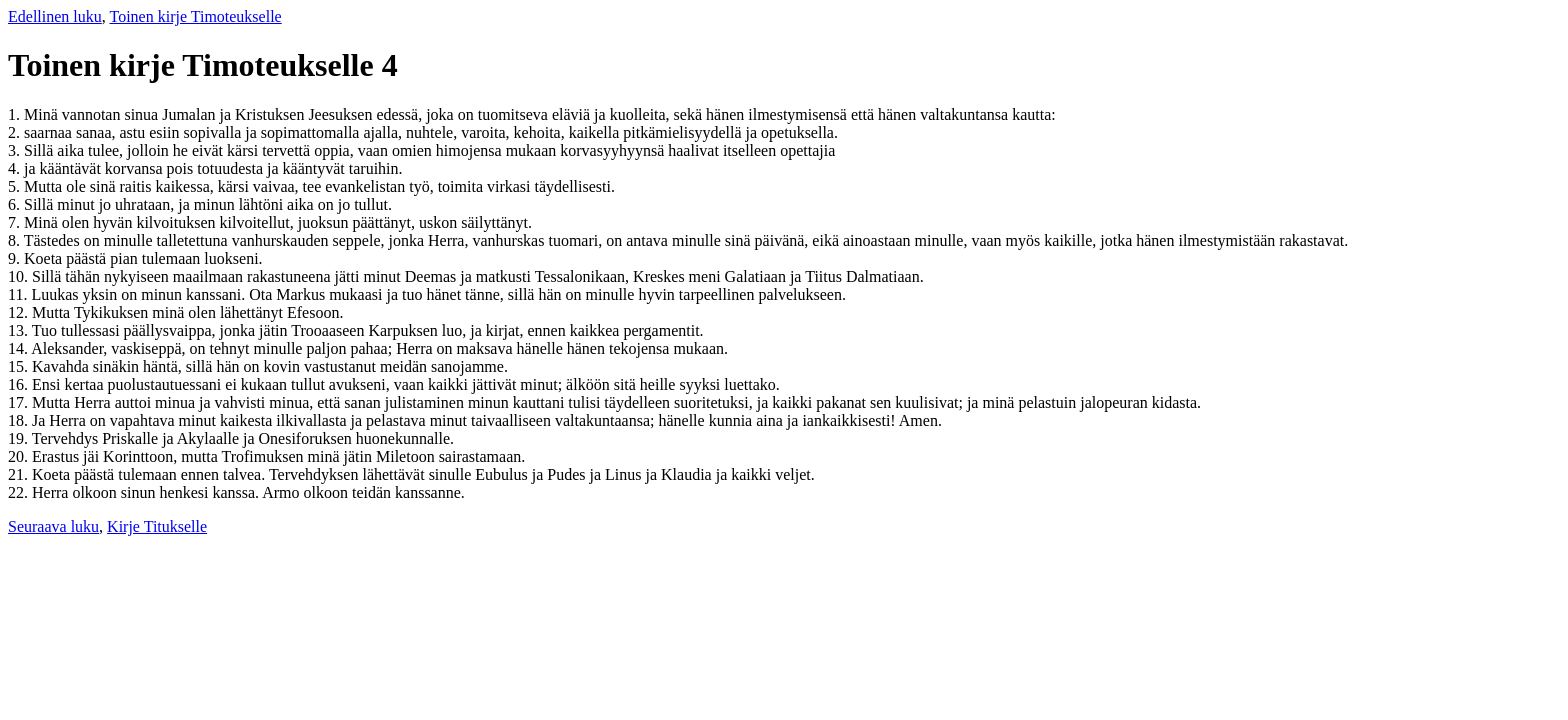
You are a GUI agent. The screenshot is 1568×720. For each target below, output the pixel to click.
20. (20, 456)
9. (16, 258)
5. (16, 186)
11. (19, 294)
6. (16, 204)
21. (20, 474)
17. (20, 402)
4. (16, 168)
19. (20, 438)
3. (16, 150)
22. (20, 492)
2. (16, 132)
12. (20, 312)
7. (16, 222)
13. (20, 330)
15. (20, 366)
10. (20, 276)
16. (20, 384)
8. (16, 240)
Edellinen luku (55, 16)
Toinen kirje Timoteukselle (195, 16)
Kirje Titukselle (157, 526)
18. (20, 420)
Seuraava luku (53, 526)
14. (19, 348)
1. (16, 114)
